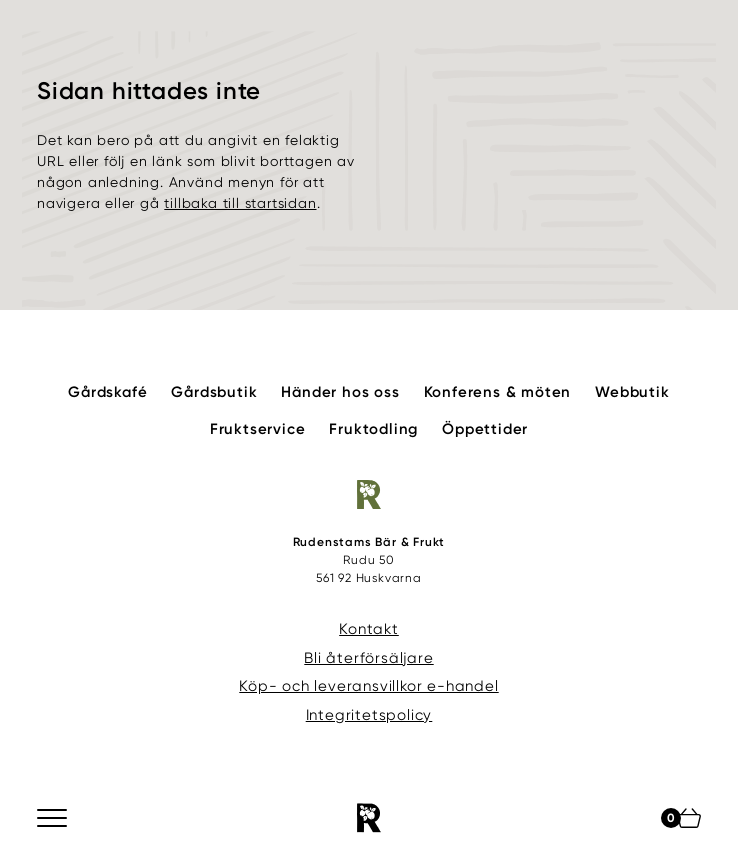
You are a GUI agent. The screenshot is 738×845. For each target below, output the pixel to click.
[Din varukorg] (689, 818)
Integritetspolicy (369, 715)
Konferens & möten (498, 392)
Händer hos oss (340, 392)
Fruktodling (373, 429)
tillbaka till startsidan (240, 203)
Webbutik (632, 392)
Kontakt (369, 629)
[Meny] (53, 818)
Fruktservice (258, 429)
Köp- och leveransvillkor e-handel (368, 686)
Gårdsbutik (214, 392)
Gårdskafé (107, 392)
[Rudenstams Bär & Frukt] (369, 817)
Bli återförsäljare (368, 658)
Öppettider (485, 429)
